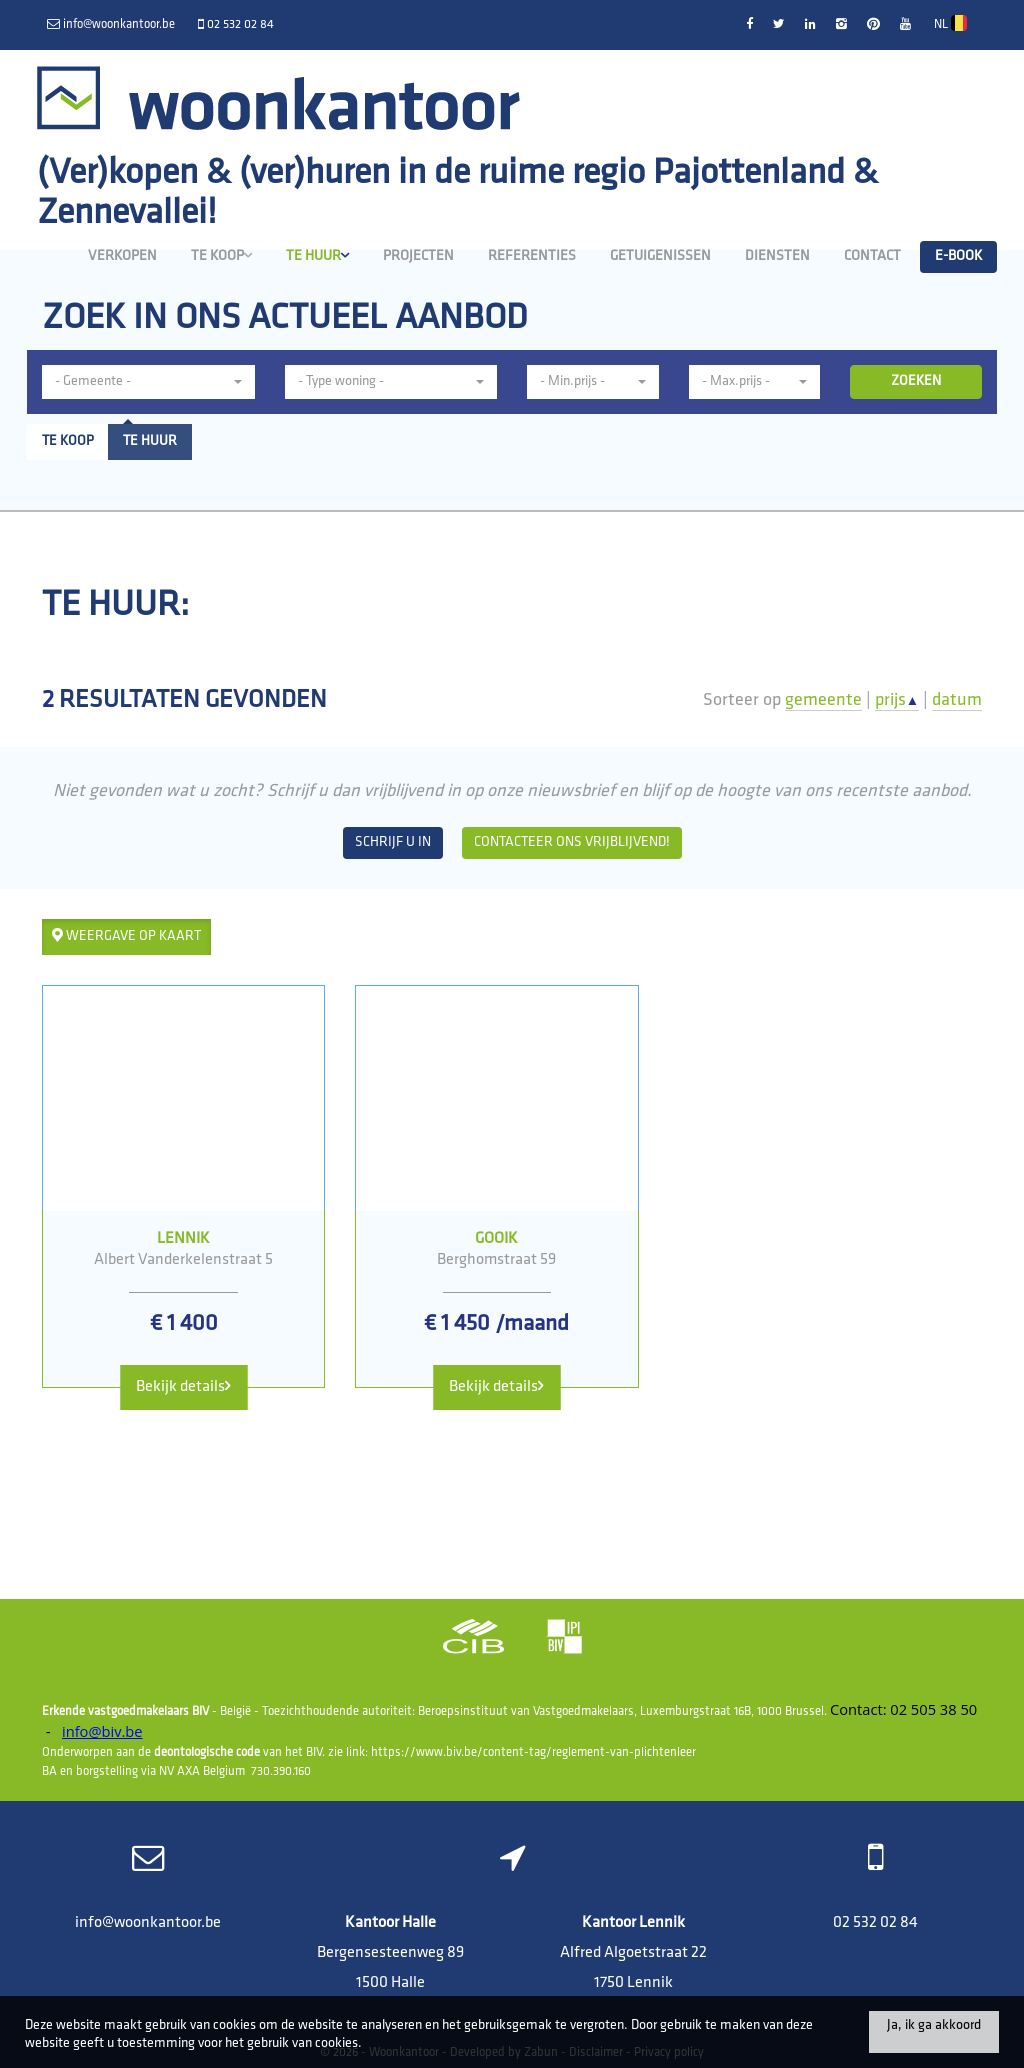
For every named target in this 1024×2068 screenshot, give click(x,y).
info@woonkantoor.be (148, 1923)
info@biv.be (102, 1731)
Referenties (532, 256)
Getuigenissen (660, 256)
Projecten (418, 256)
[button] (148, 382)
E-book (958, 256)
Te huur (317, 256)
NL (950, 23)
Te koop (221, 256)
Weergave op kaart (126, 936)
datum (957, 700)
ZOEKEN (916, 381)
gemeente (823, 700)
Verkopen (122, 256)
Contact (872, 256)
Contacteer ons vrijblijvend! (572, 842)
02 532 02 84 (875, 1923)
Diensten (777, 256)
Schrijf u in (393, 842)
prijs (897, 700)
